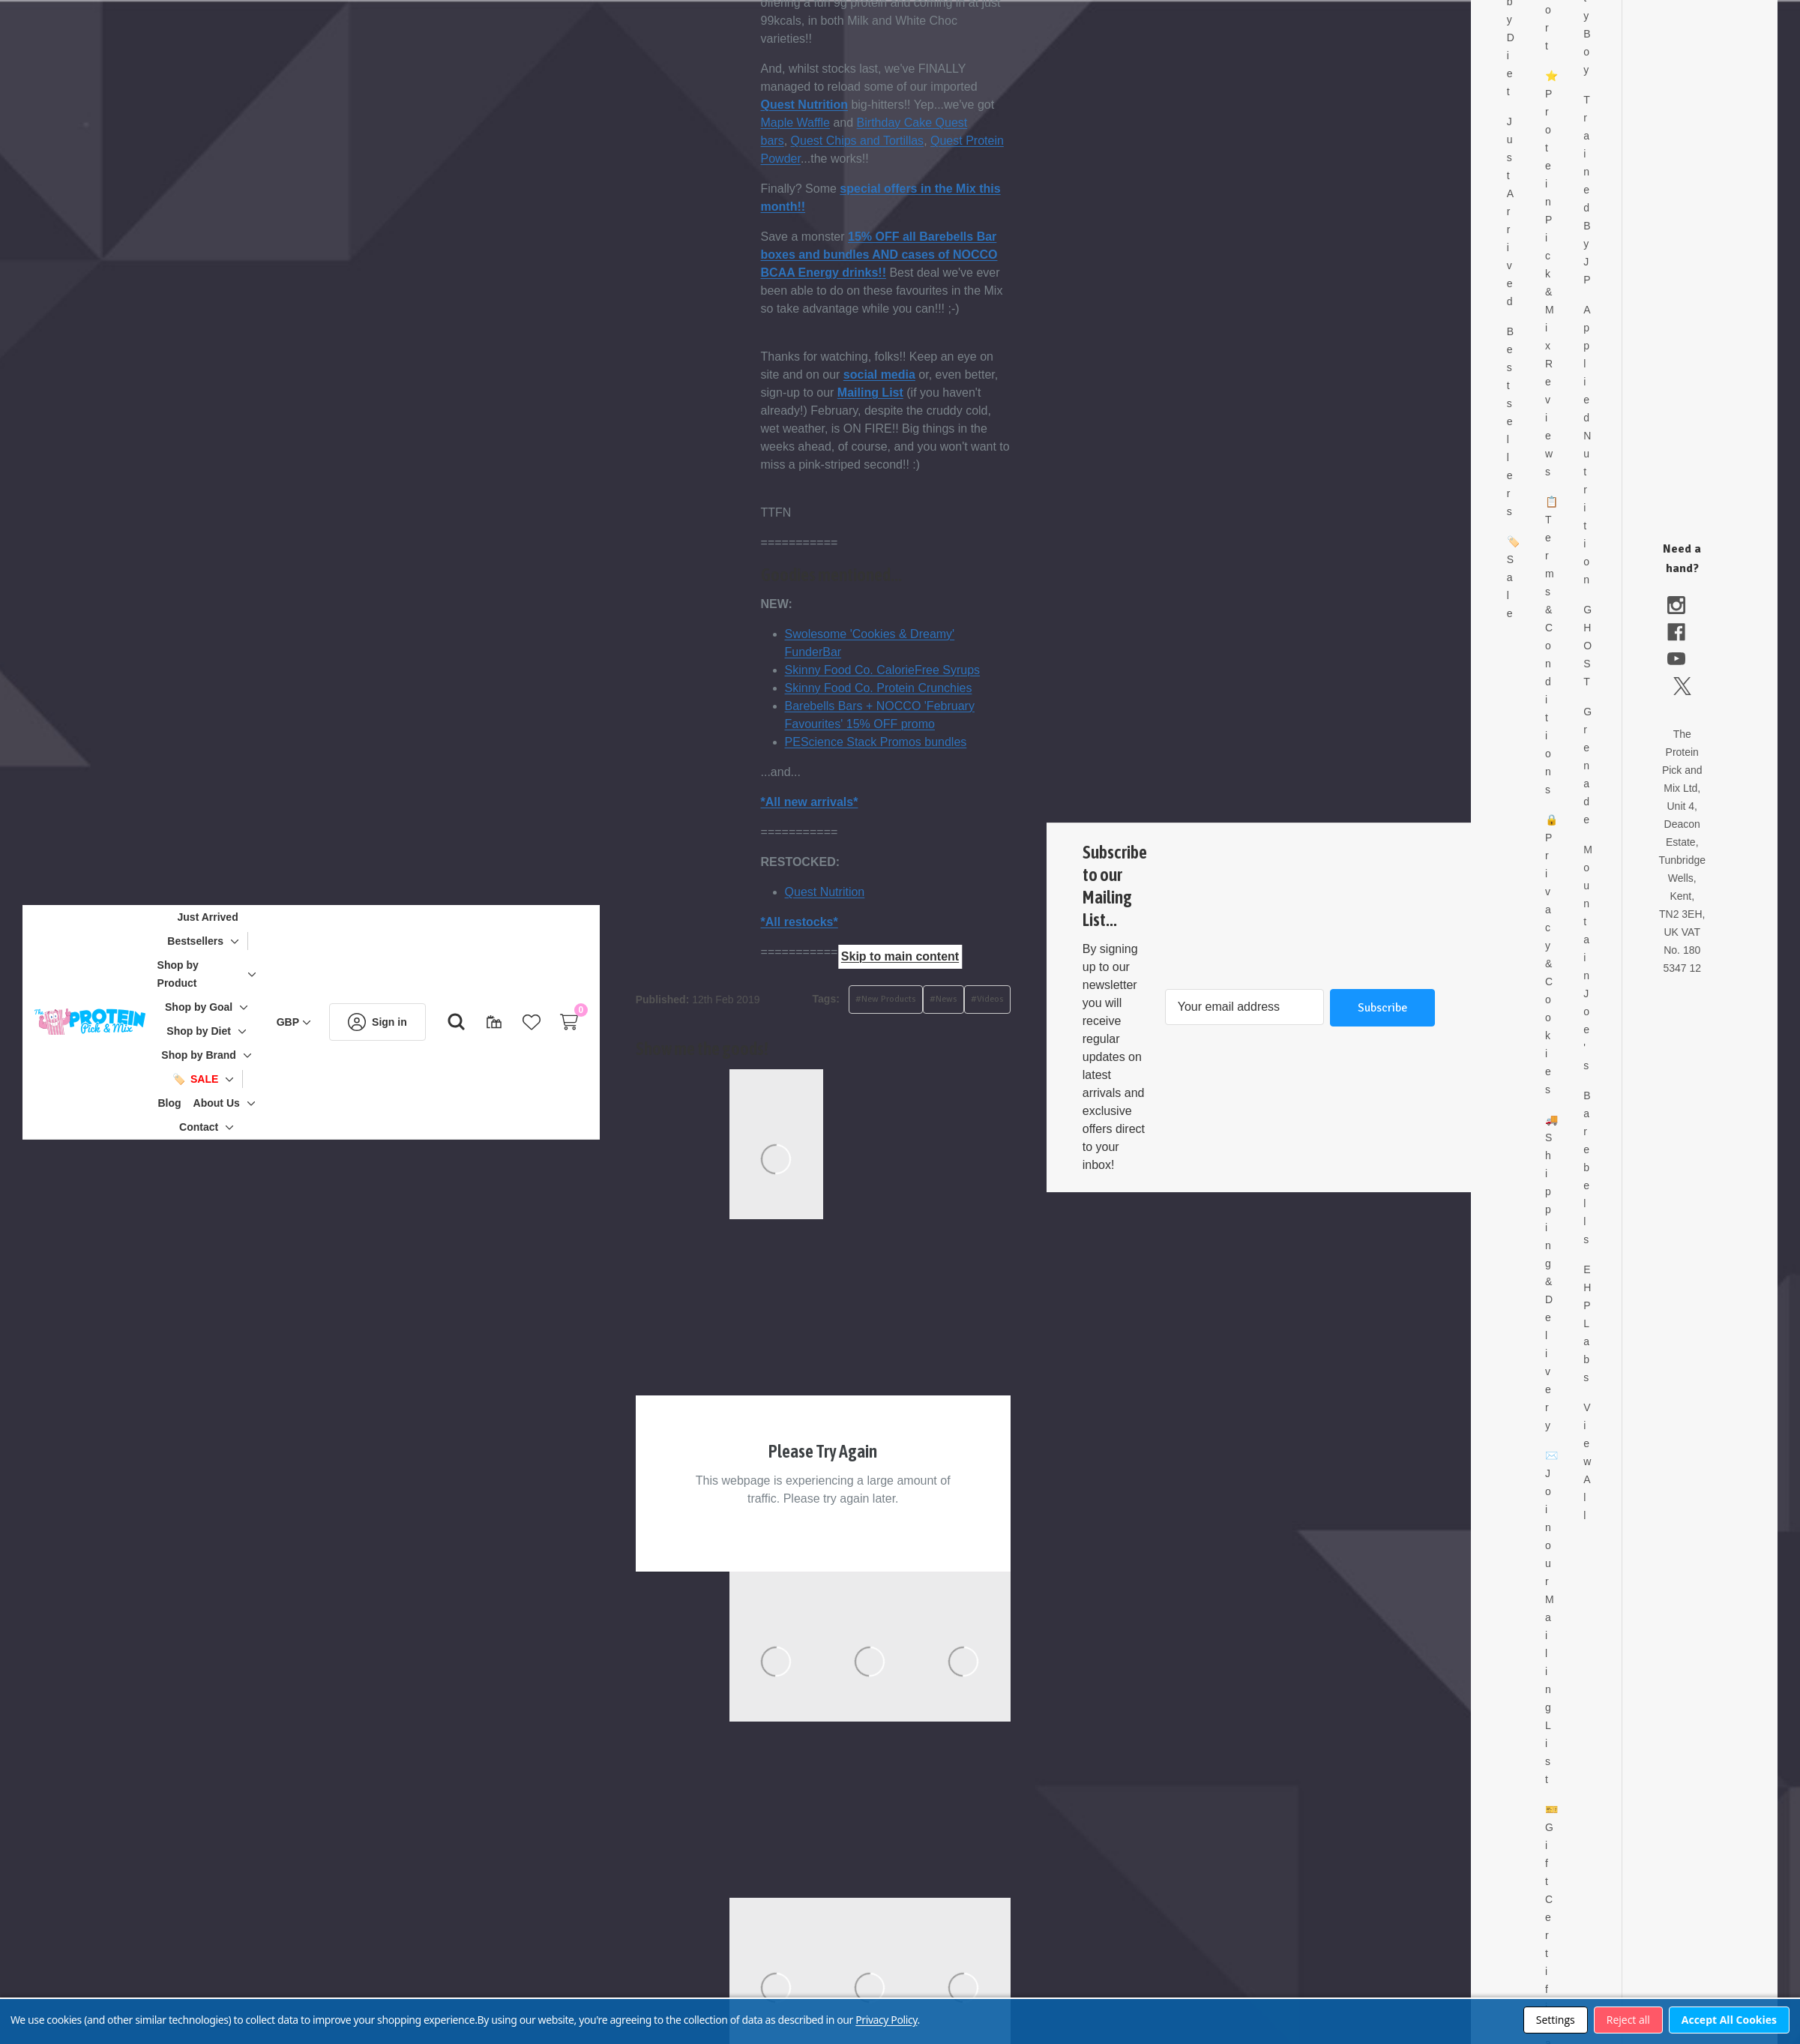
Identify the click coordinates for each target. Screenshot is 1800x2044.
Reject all (1628, 2020)
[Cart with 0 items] (593, 1022)
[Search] (480, 1022)
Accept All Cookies (1729, 2020)
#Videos (1035, 999)
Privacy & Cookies (1588, 945)
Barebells (1618, 1149)
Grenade (1619, 748)
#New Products (933, 999)
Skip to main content (900, 956)
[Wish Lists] (555, 1022)
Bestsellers (1558, 403)
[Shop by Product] (223, 974)
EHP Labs (1618, 1305)
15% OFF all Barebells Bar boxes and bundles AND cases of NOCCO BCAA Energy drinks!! (927, 254)
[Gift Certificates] (518, 1022)
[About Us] (240, 1103)
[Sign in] (401, 1022)
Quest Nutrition (852, 104)
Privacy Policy (886, 2020)
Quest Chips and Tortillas (905, 140)
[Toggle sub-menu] (256, 941)
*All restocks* (847, 922)
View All (1618, 1443)
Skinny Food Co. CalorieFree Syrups (931, 670)
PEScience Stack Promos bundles (924, 742)
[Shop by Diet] (222, 1031)
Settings (1555, 2020)
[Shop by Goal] (222, 1007)
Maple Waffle (843, 122)
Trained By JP (1618, 172)
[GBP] (318, 1022)
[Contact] (222, 1127)
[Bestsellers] (219, 941)
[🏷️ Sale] (219, 1079)
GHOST (1619, 628)
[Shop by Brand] (222, 1055)
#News (991, 999)
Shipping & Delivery (1588, 1263)
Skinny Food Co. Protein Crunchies (926, 688)
